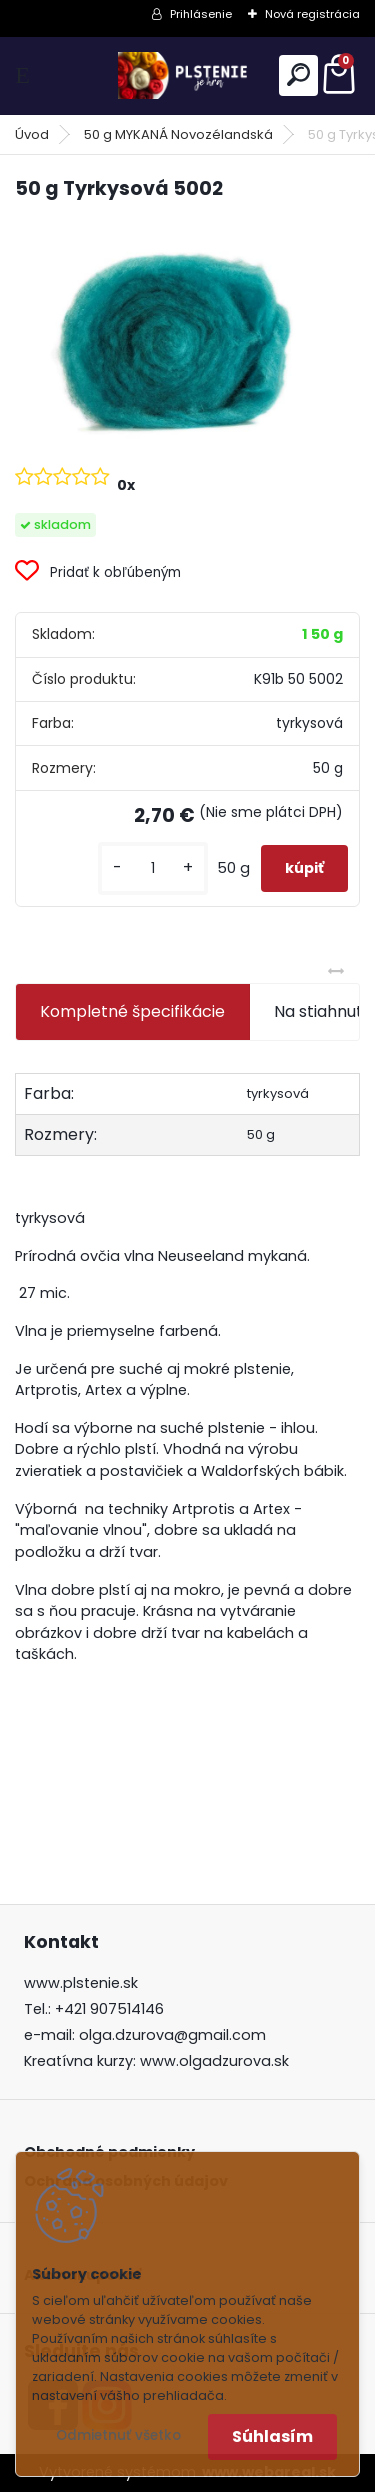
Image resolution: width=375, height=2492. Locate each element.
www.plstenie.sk (81, 1983)
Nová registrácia (312, 14)
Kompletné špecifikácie (132, 1011)
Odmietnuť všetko (118, 2435)
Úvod (32, 134)
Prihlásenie (201, 14)
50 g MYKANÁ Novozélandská (178, 134)
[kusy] (153, 868)
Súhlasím (272, 2436)
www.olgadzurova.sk (214, 2061)
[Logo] (188, 75)
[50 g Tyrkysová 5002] (187, 331)
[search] (298, 74)
